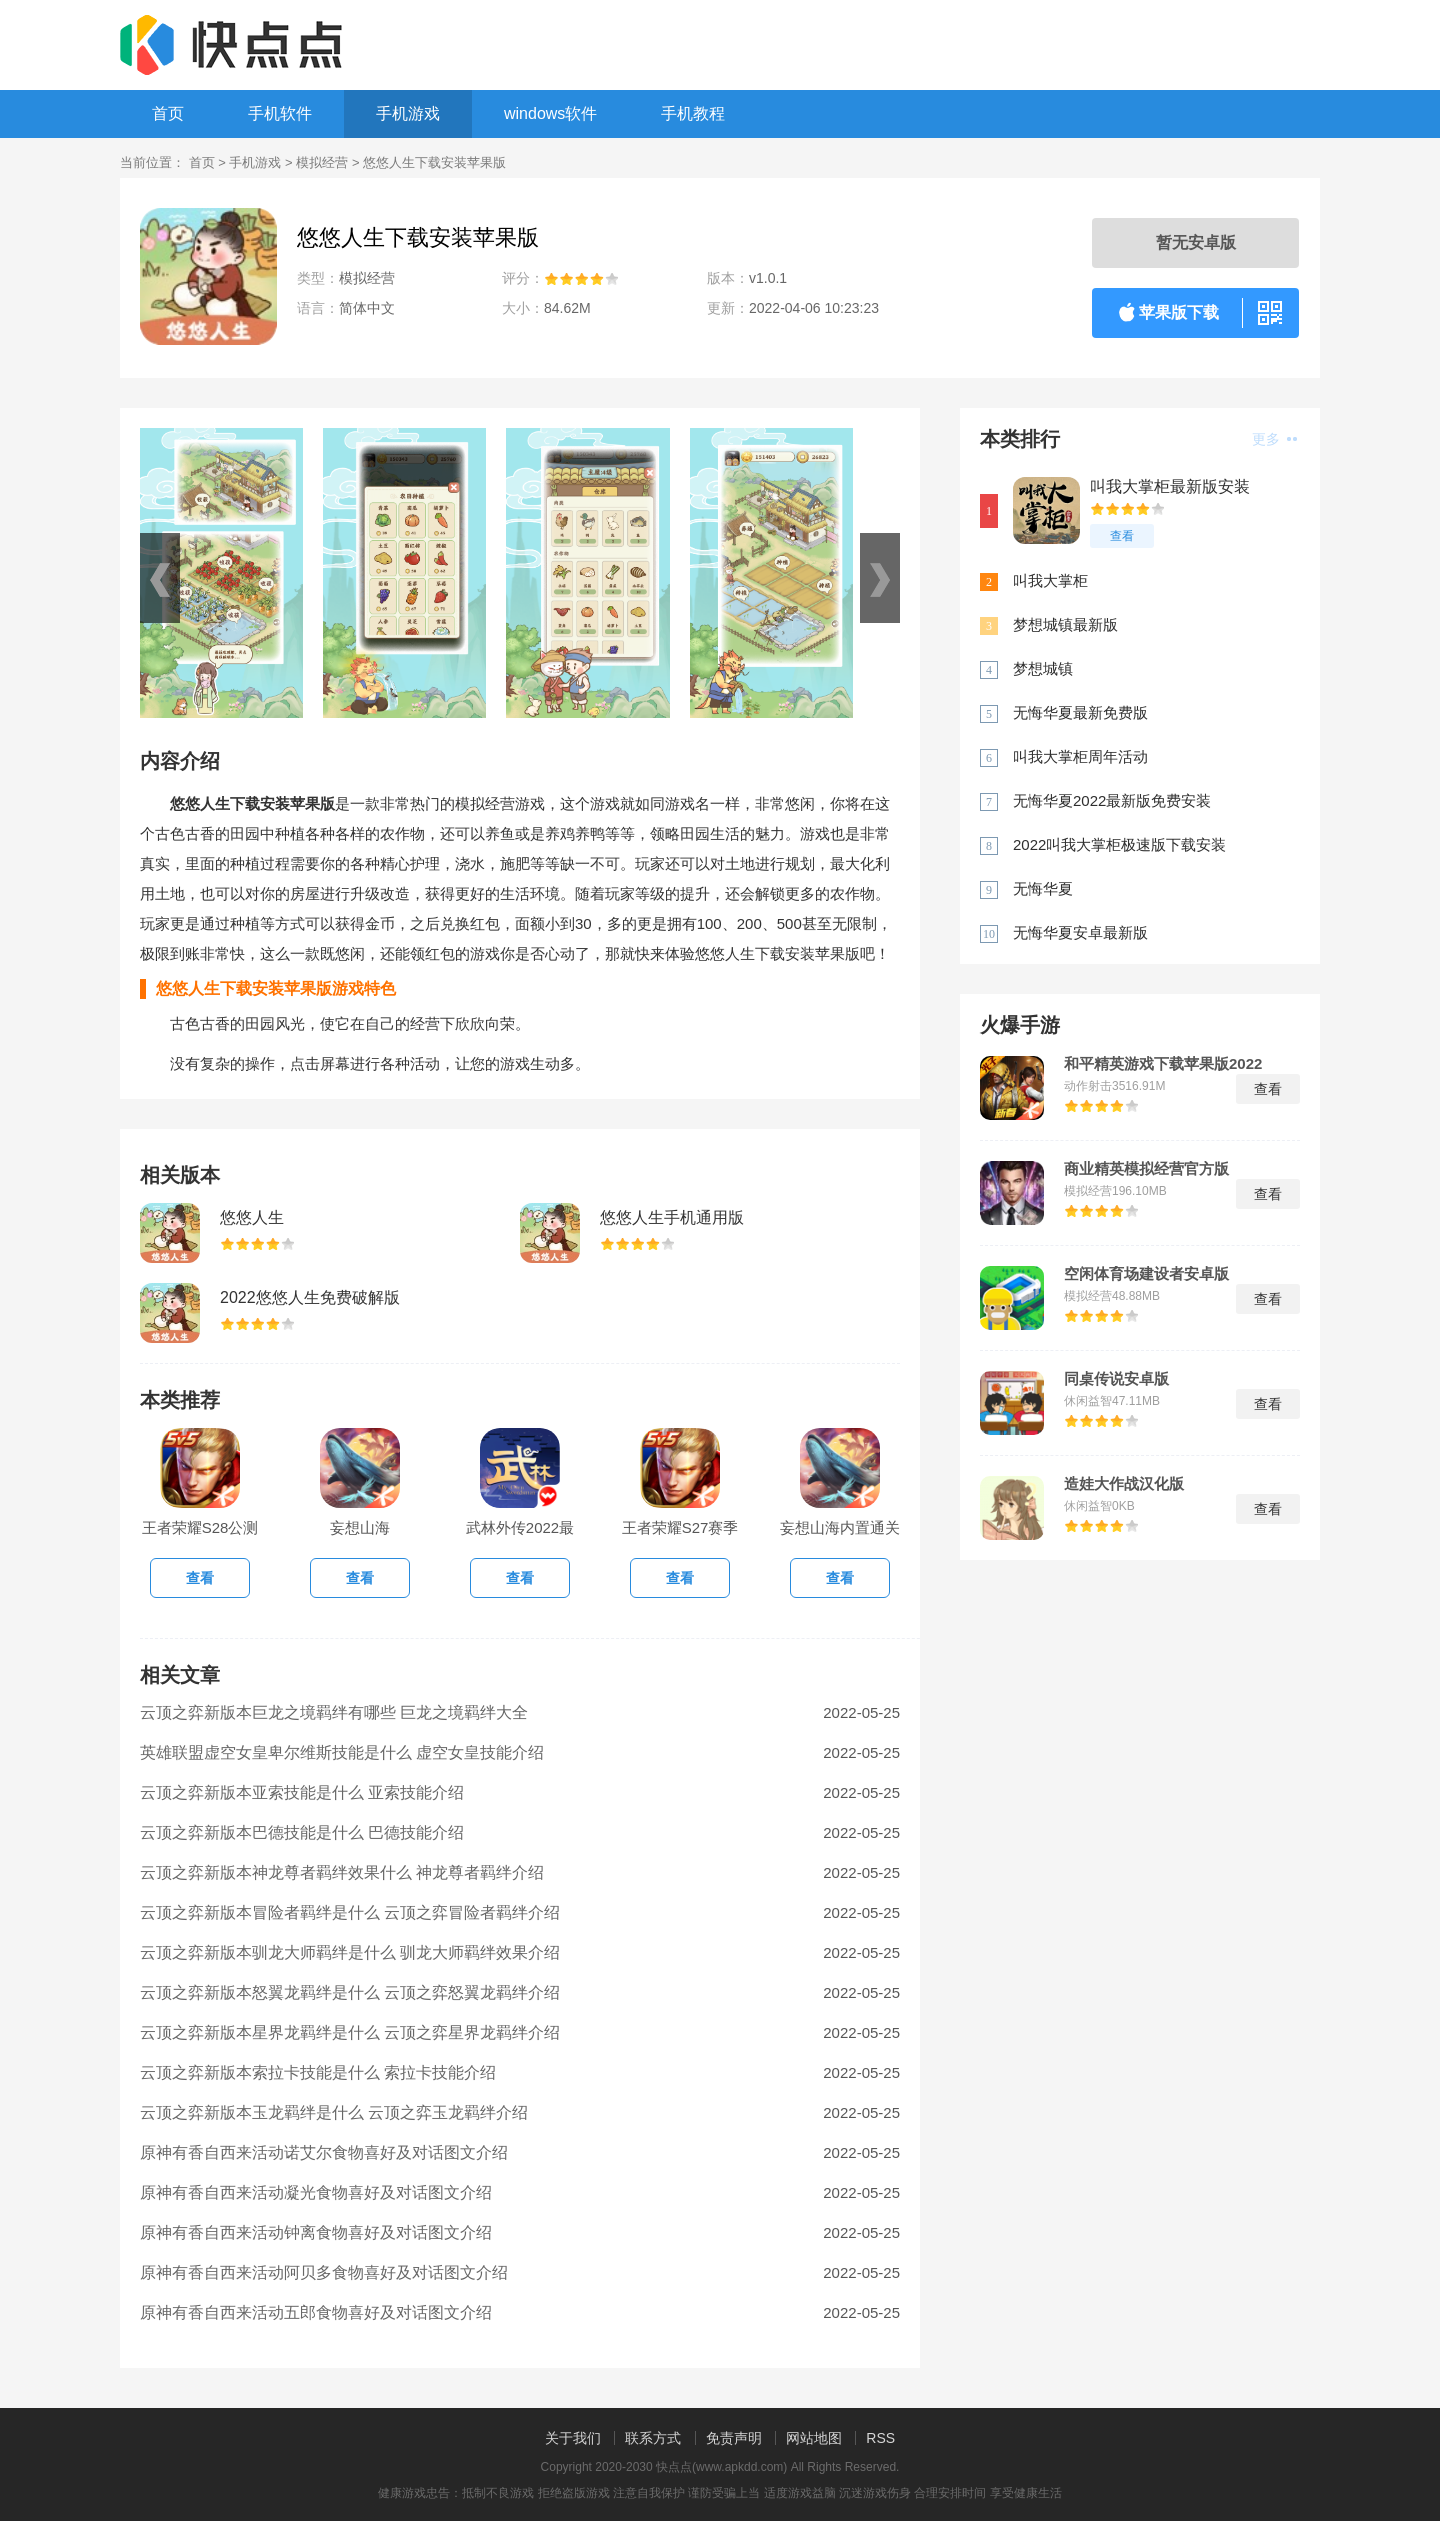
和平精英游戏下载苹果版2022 (1163, 1064)
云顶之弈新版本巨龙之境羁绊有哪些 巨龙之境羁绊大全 (334, 1712)
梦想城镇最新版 (1065, 624)
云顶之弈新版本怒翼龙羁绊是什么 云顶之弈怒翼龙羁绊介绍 (350, 1992)
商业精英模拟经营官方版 (1146, 1169)
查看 (1122, 536)
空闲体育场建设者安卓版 (1146, 1274)
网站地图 (814, 2438)
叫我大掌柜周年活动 (1080, 756)
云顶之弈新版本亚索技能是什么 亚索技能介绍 (302, 1792)
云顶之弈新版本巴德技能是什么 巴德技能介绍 (302, 1832)
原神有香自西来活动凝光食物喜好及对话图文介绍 (316, 2192)
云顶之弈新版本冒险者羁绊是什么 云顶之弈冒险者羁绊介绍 (350, 1912)
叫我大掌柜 (1050, 580)
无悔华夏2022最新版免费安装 (1112, 800)
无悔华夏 (1043, 888)
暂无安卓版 (1196, 242)
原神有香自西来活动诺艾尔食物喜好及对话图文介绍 (324, 2152)
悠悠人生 (252, 1217)
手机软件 (280, 113)
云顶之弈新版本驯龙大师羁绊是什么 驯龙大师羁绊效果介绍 (350, 1952)
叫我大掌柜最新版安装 (1170, 486)
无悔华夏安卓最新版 (1080, 932)
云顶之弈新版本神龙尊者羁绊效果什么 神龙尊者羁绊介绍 (342, 1872)
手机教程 (693, 113)
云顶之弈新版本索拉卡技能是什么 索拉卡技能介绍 (318, 2072)
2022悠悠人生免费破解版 (310, 1297)
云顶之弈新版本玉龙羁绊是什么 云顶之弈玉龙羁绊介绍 (334, 2112)
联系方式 (653, 2438)
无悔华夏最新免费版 (1080, 712)
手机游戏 (408, 113)
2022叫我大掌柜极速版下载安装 (1119, 844)
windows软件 (550, 113)
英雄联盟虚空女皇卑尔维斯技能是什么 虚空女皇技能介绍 (342, 1752)
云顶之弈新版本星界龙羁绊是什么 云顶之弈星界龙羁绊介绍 (350, 2032)
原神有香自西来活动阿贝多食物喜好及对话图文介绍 (324, 2272)
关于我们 (573, 2438)
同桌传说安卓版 (1116, 1379)
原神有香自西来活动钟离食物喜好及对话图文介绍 (316, 2232)
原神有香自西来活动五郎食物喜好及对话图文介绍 (316, 2312)
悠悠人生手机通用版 (672, 1217)
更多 (1274, 439)
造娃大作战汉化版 (1124, 1484)
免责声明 (734, 2438)
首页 (168, 113)
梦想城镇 (1043, 668)
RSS (880, 2438)
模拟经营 (322, 162)
